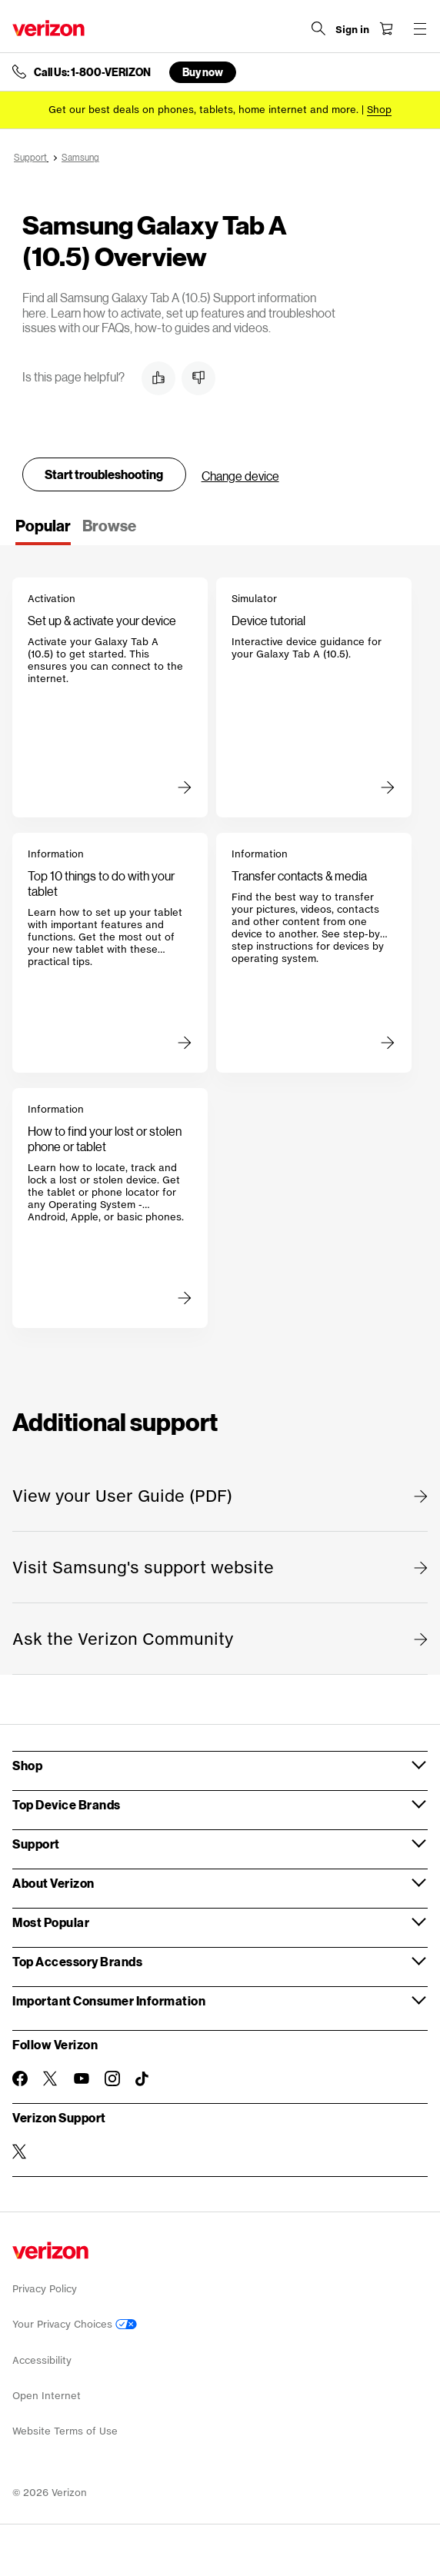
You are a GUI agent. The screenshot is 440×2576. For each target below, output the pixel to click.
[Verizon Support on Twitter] (20, 2151)
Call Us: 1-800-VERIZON (92, 72)
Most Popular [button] (50, 1922)
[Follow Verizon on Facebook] (20, 2078)
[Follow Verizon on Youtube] (81, 2078)
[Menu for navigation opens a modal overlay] (420, 28)
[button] (158, 378)
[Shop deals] (379, 109)
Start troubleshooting (104, 474)
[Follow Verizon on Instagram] (112, 2078)
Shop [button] (27, 1765)
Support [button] (36, 1843)
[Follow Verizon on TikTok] (143, 2079)
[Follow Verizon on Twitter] (50, 2078)
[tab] (43, 530)
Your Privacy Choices (74, 2324)
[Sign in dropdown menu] (352, 30)
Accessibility (42, 2360)
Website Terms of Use (65, 2431)
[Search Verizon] (318, 28)
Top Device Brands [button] (66, 1804)
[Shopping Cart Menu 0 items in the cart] (386, 28)
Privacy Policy (44, 2289)
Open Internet (46, 2395)
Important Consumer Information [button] (108, 2000)
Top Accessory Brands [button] (77, 1961)
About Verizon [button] (53, 1882)
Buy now (202, 71)
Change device (240, 475)
